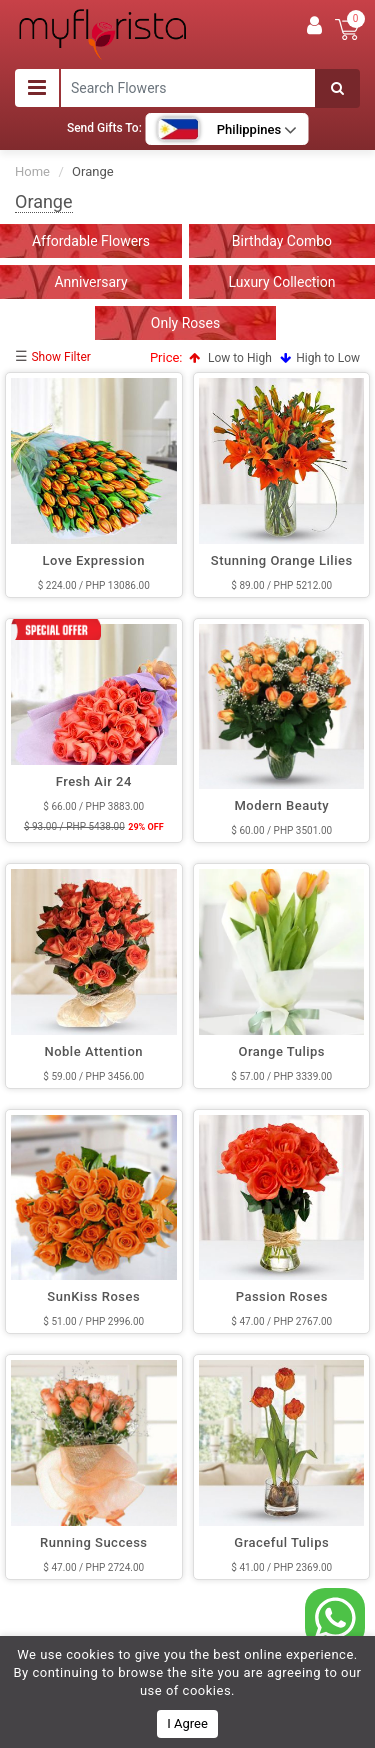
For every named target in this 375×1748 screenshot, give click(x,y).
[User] (314, 26)
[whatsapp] (335, 1617)
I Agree (187, 1723)
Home (32, 171)
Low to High (230, 358)
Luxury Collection (282, 282)
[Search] (337, 88)
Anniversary (90, 282)
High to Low (320, 358)
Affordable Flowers (91, 241)
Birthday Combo (282, 241)
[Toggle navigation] (37, 88)
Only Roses (185, 323)
